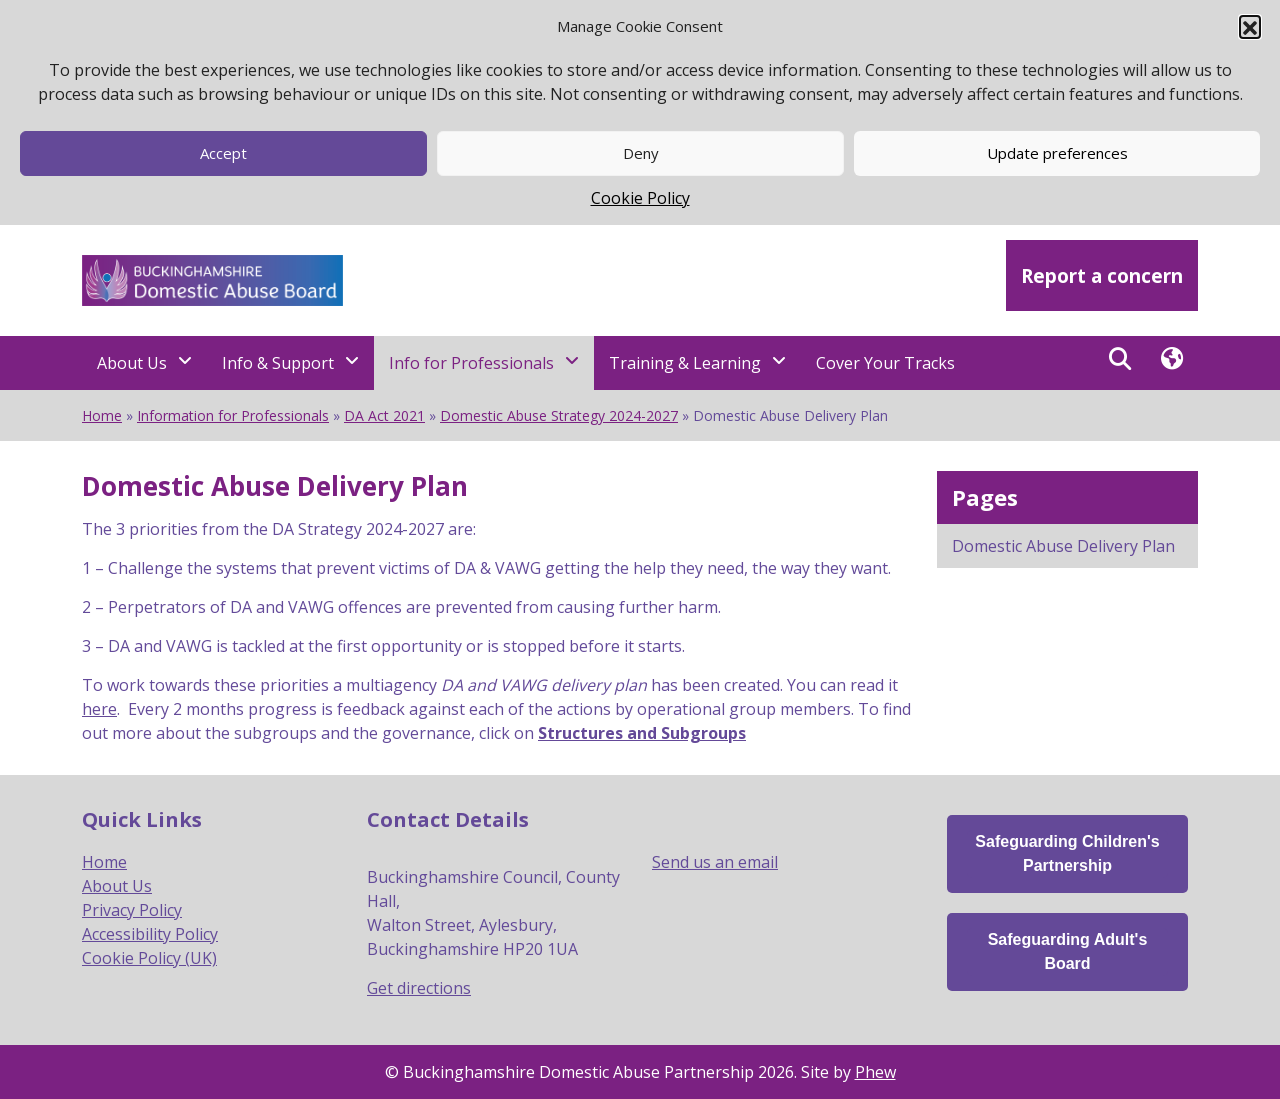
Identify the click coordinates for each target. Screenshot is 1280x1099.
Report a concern (1102, 275)
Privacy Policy (132, 910)
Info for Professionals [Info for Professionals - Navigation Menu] (471, 363)
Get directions (419, 988)
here (99, 709)
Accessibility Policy (150, 934)
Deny (641, 153)
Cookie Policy (640, 198)
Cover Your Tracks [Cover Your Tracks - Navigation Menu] (885, 363)
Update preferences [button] (1057, 153)
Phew (875, 1072)
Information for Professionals (233, 415)
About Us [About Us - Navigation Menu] (132, 363)
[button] (1250, 26)
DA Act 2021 (384, 415)
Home (102, 415)
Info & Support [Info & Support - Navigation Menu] (278, 363)
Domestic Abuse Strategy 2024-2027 (559, 415)
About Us (117, 886)
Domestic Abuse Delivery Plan (1063, 546)
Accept (223, 153)
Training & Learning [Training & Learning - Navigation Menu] (685, 363)
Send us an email (715, 862)
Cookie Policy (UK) (149, 958)
